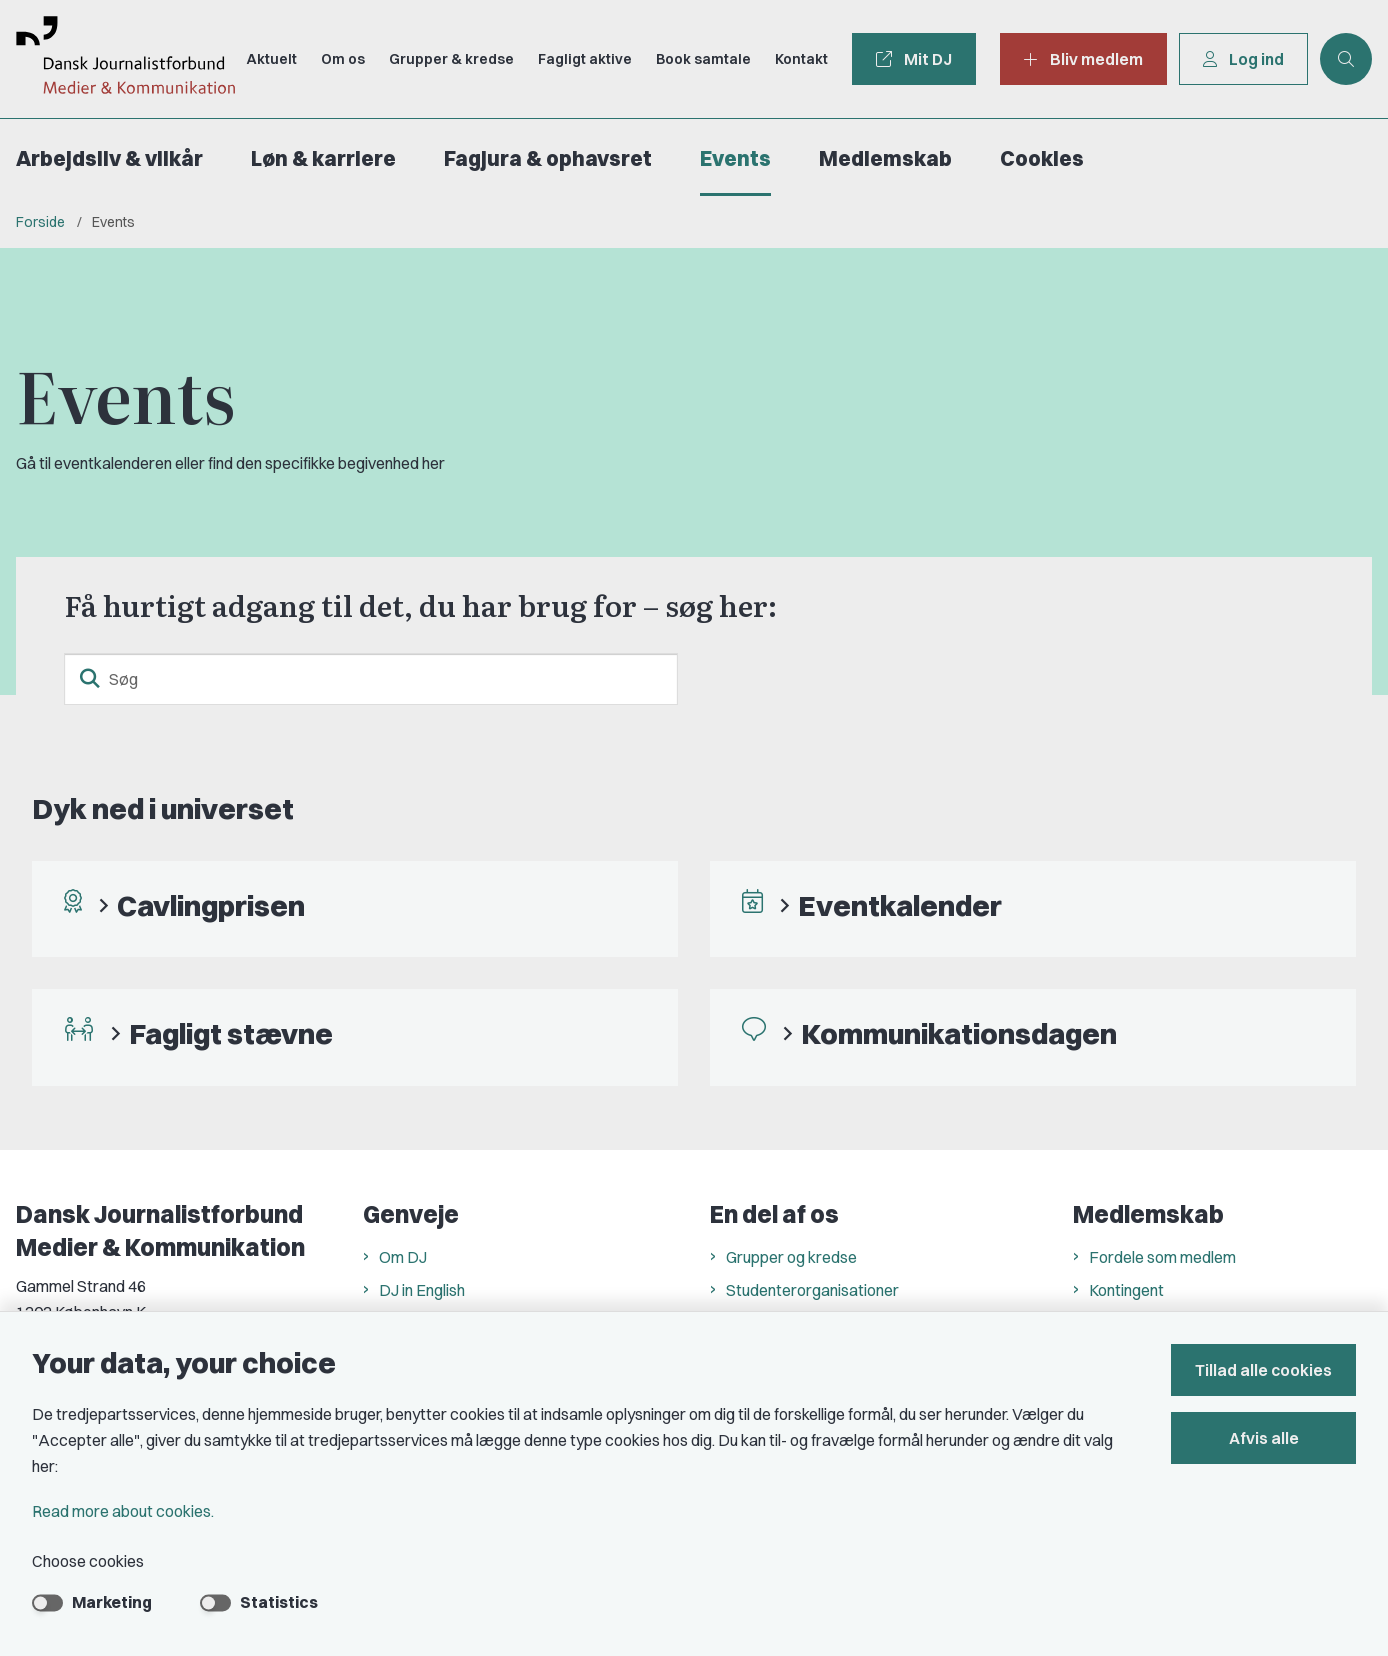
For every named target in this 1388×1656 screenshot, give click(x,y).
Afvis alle (1264, 1438)
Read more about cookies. (123, 1511)
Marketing (112, 1602)
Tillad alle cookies (1263, 1370)
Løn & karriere (323, 158)
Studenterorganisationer (812, 1290)
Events (735, 158)
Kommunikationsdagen (959, 1033)
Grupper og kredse (791, 1257)
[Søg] (371, 679)
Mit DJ (914, 59)
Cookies (1042, 158)
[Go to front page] (117, 59)
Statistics (279, 1602)
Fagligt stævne (231, 1033)
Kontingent (1126, 1290)
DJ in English (422, 1290)
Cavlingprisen (211, 905)
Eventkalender (900, 905)
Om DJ (403, 1257)
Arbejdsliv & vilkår (109, 158)
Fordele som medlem (1162, 1257)
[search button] (90, 679)
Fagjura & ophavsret (548, 158)
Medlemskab (885, 158)
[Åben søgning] (1346, 59)
